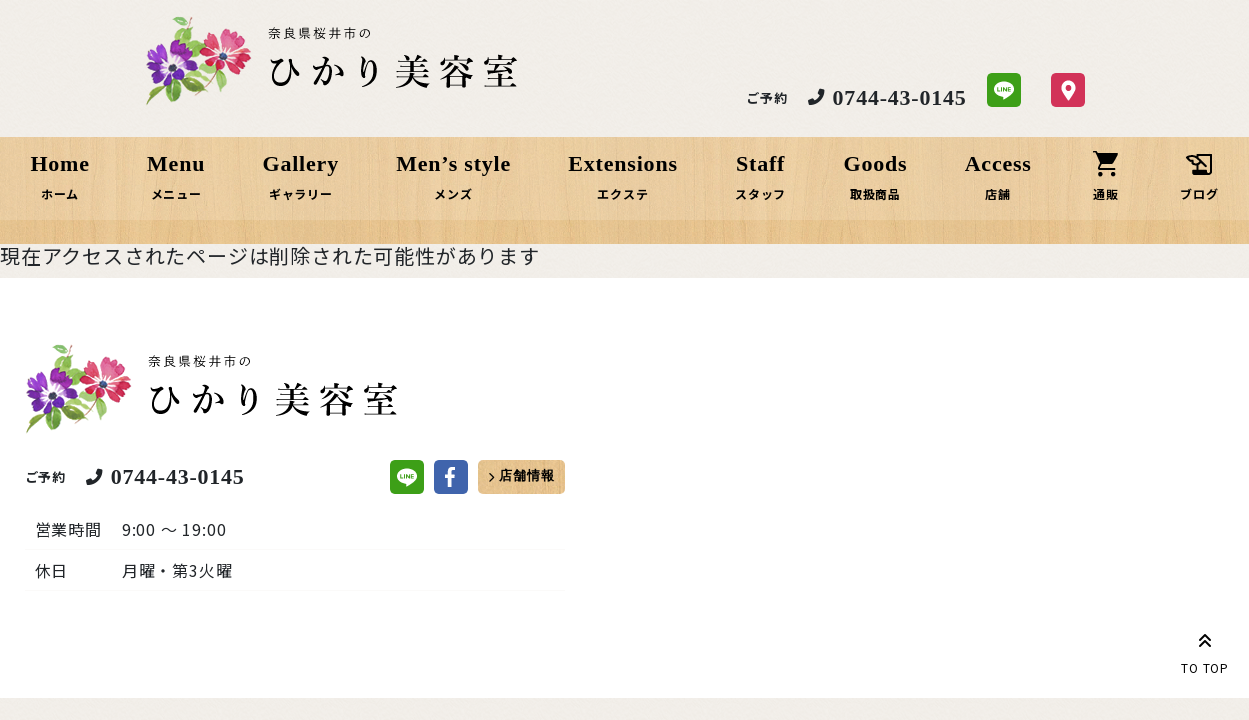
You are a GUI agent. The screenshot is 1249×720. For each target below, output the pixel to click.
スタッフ (759, 193)
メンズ (455, 193)
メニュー (179, 193)
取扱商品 (873, 193)
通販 (1103, 193)
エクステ (623, 193)
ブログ (1195, 193)
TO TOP (1205, 650)
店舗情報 (526, 482)
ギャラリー (303, 193)
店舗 (996, 193)
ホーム (65, 193)
